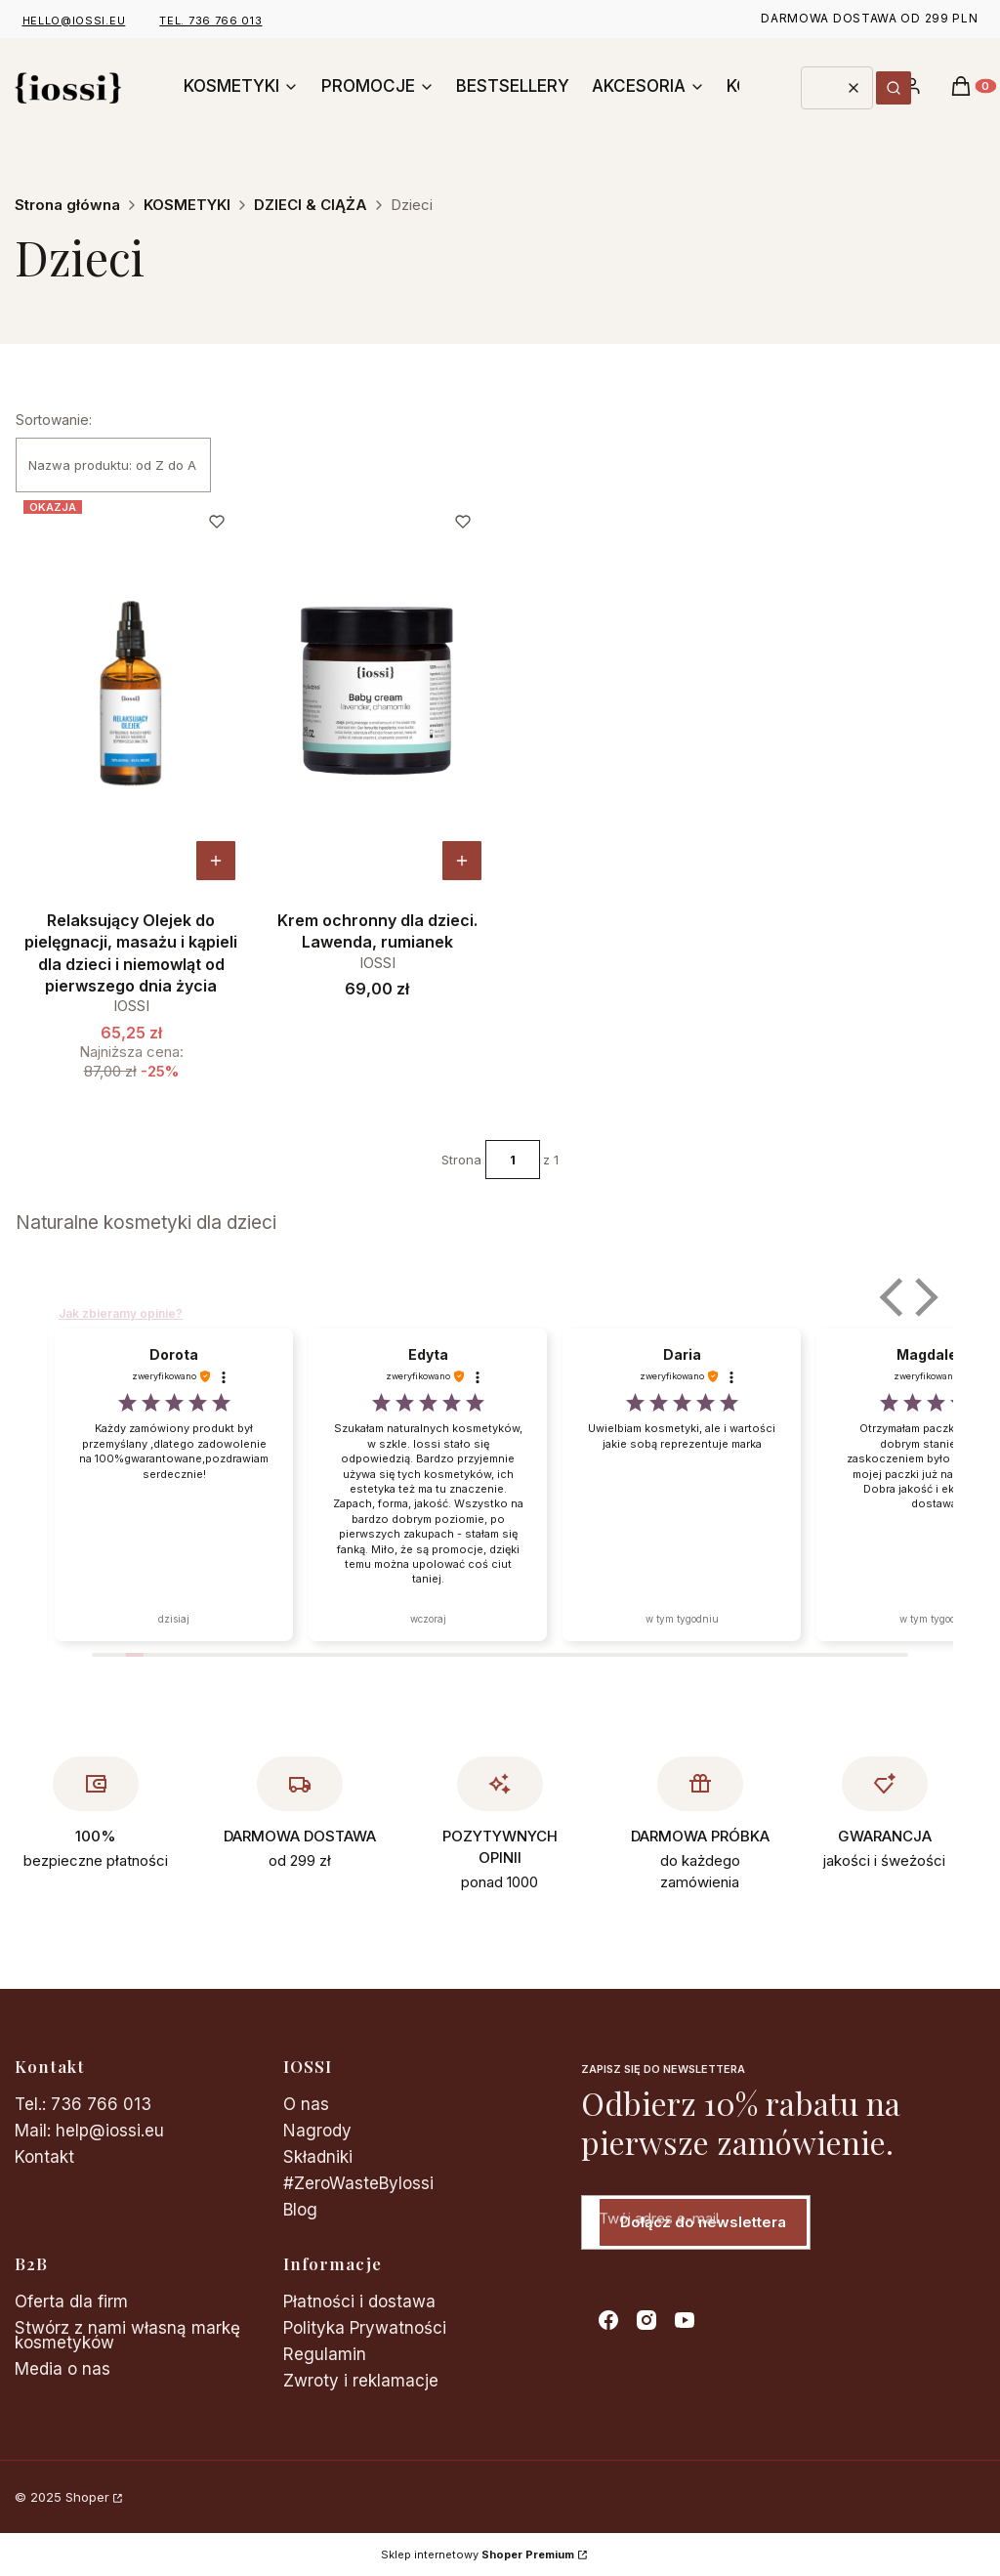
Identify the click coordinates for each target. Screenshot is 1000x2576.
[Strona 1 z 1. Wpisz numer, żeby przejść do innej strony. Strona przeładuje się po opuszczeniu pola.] (512, 1159)
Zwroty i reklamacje (360, 2380)
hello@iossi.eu (74, 20)
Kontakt (44, 2157)
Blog (300, 2209)
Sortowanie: (54, 419)
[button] (893, 88)
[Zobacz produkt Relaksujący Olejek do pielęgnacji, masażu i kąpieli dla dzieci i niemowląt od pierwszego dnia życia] (215, 860)
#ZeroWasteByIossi (358, 2183)
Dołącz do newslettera (703, 2222)
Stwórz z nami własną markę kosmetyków (127, 2335)
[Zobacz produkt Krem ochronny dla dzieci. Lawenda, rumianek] (461, 860)
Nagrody (317, 2130)
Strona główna (67, 204)
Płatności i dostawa (359, 2301)
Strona (461, 1159)
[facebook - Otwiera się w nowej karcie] (608, 2320)
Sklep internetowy (477, 2554)
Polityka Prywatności (364, 2328)
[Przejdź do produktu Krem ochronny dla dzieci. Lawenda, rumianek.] (377, 691)
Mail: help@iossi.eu (89, 2130)
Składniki (318, 2157)
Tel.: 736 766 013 (83, 2104)
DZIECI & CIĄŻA (310, 204)
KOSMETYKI (187, 204)
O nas (306, 2104)
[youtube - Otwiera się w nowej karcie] (684, 2320)
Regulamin (324, 2354)
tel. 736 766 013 (210, 20)
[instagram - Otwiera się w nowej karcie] (646, 2320)
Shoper (87, 2497)
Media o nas (62, 2369)
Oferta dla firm (71, 2301)
